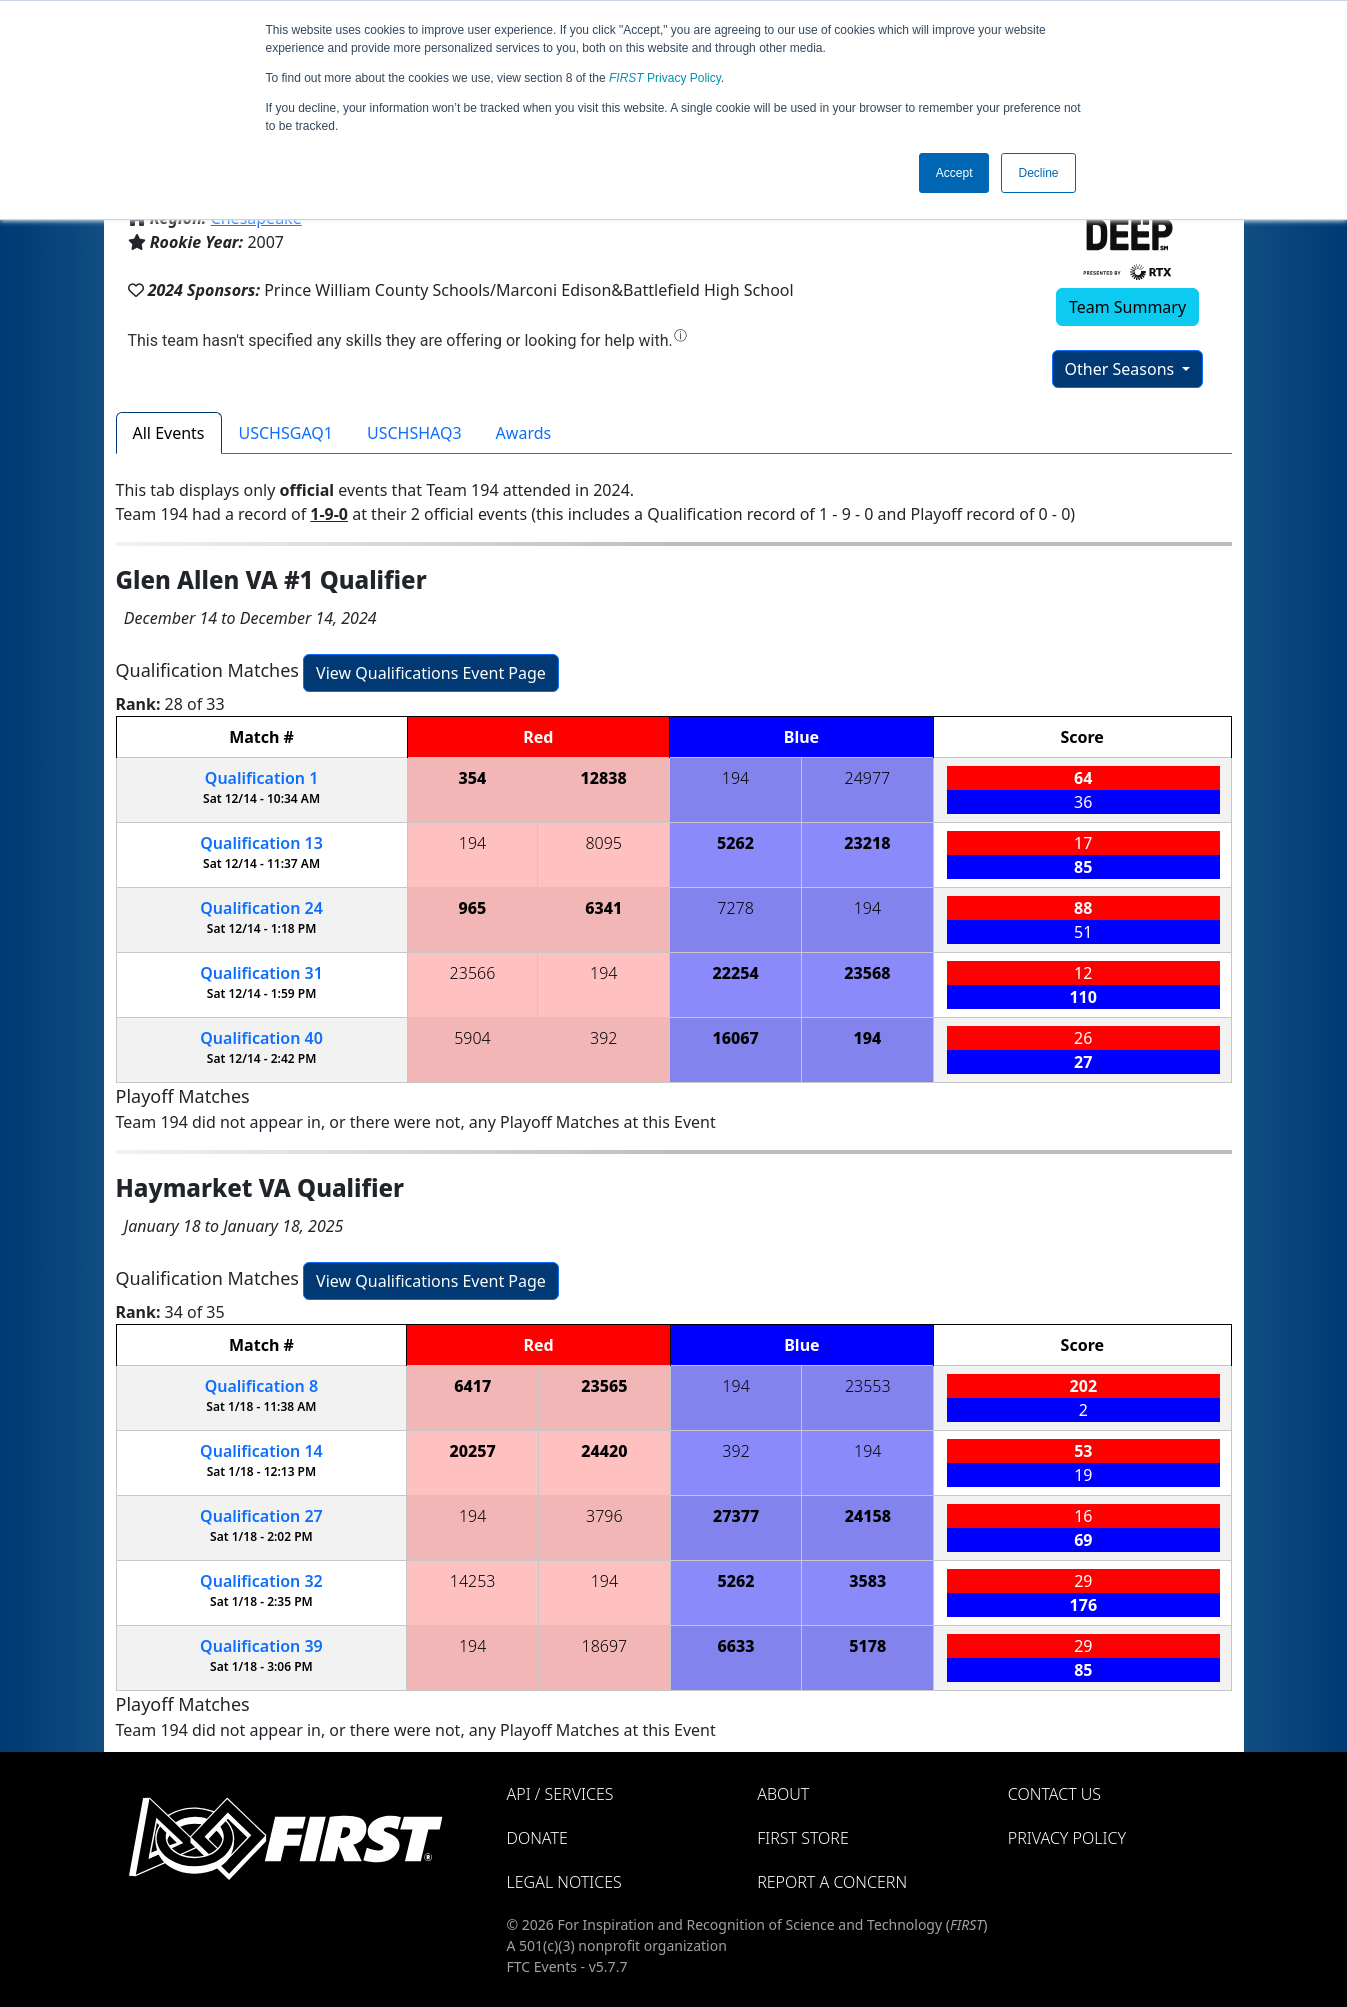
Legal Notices (564, 1882)
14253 (473, 1581)
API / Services (560, 1794)
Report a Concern (832, 1882)
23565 (604, 1386)
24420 (604, 1451)
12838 (604, 778)
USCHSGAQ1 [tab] (286, 433)
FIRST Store (803, 1838)
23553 (868, 1386)
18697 (605, 1646)
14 (261, 1451)
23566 (473, 973)
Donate (537, 1838)
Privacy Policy (665, 78)
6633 (736, 1646)
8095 (603, 843)
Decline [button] (1038, 173)
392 (603, 1038)
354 (473, 778)
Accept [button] (954, 173)
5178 (867, 1646)
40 (261, 1038)
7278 (735, 908)
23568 (867, 973)
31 (261, 973)
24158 (868, 1516)
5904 (472, 1038)
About (783, 1794)
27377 (736, 1516)
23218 (867, 843)
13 (261, 843)
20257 (473, 1451)
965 (473, 908)
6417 (472, 1386)
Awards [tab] (524, 433)
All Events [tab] (169, 433)
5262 (735, 843)
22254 (735, 973)
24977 (868, 778)
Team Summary (1127, 307)
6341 (603, 908)
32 (261, 1581)
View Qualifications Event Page (431, 673)
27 (261, 1516)
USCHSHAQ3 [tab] (414, 433)
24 (261, 908)
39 (261, 1646)
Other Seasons (1122, 369)
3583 (867, 1581)
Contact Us (1054, 1794)
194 (735, 778)
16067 (735, 1038)
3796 (604, 1516)
